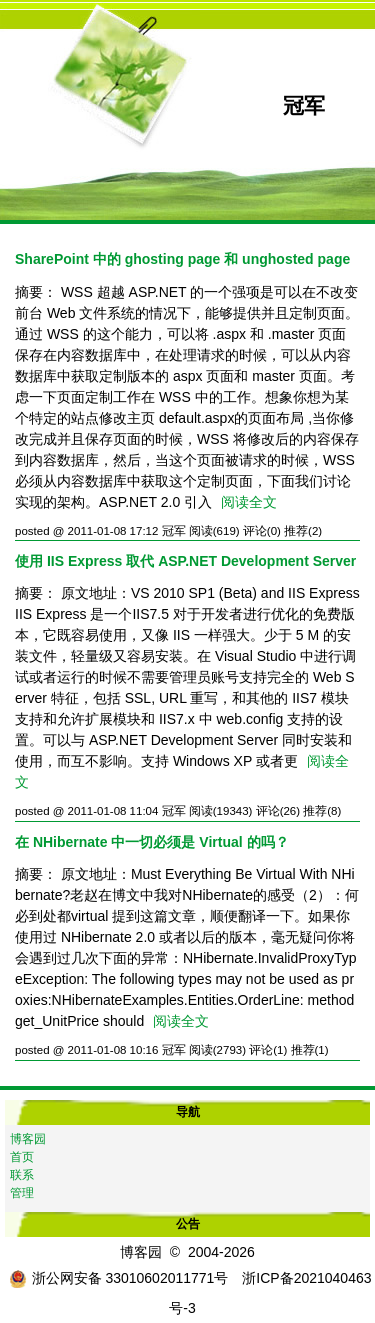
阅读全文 (249, 502)
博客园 (28, 1139)
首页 (22, 1157)
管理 (22, 1193)
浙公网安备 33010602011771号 (119, 1278)
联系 (22, 1175)
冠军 (304, 105)
